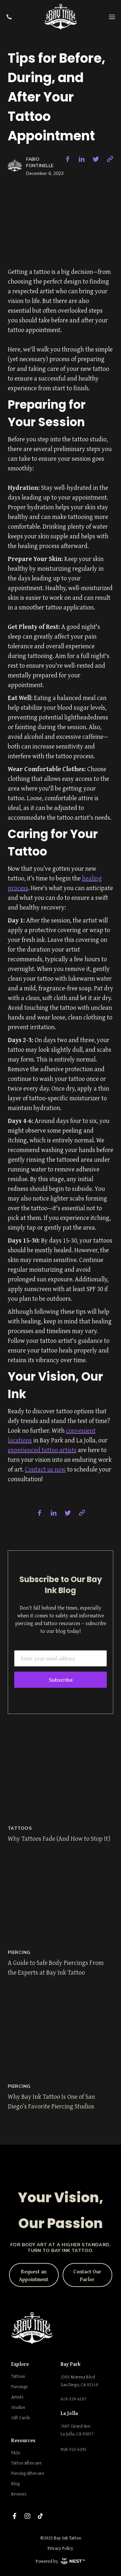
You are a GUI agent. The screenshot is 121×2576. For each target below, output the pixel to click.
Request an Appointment (33, 2275)
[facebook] (67, 159)
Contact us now (45, 1469)
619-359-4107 (73, 2398)
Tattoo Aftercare (26, 2463)
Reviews (18, 2494)
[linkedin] (81, 159)
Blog (15, 2483)
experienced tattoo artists (42, 1449)
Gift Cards (20, 2417)
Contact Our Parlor (87, 2275)
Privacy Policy (60, 2548)
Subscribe (61, 1679)
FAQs (15, 2452)
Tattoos (18, 2376)
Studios (18, 2407)
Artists (17, 2397)
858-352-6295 (73, 2449)
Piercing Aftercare (27, 2473)
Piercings (19, 2386)
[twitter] (96, 159)
